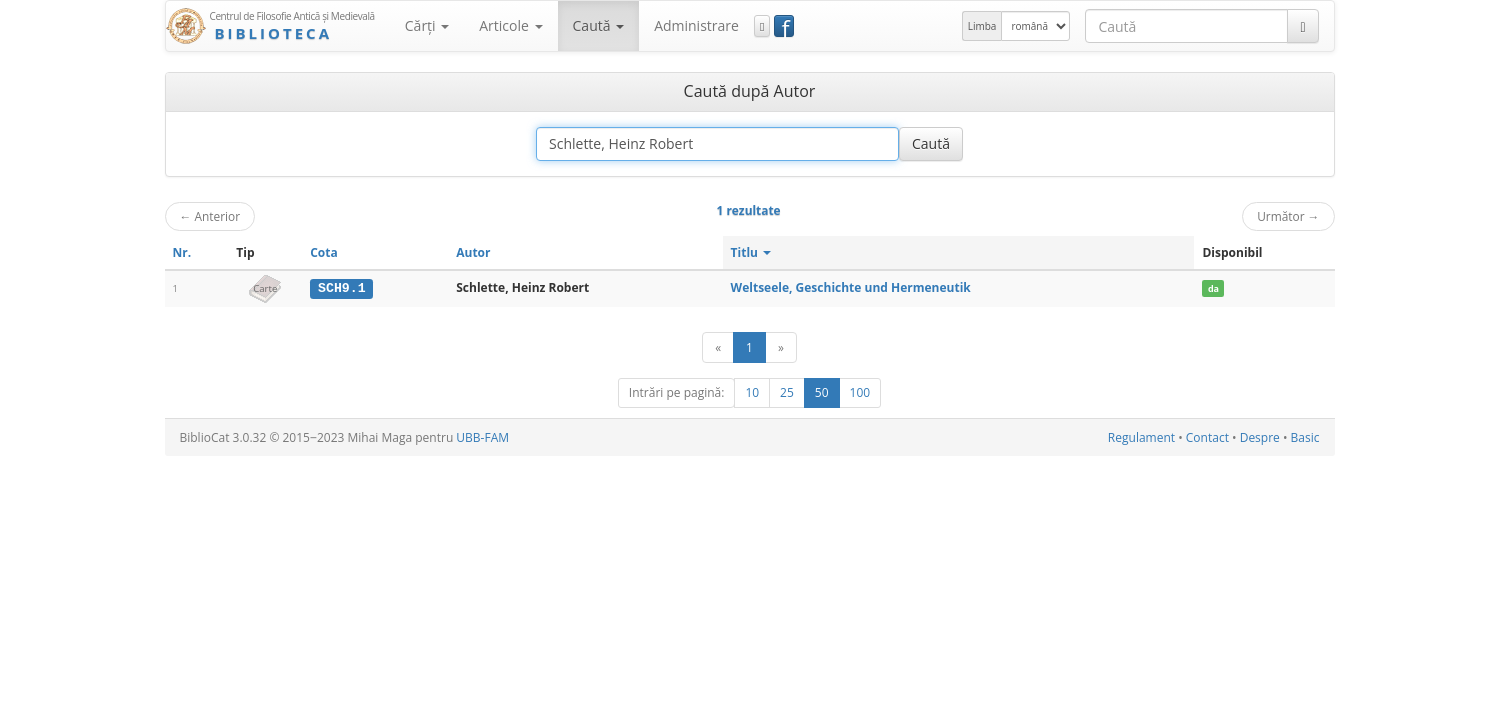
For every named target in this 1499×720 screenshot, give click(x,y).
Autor (473, 252)
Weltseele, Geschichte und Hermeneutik (851, 287)
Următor (1288, 216)
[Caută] (1302, 26)
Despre (1260, 437)
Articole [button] (510, 25)
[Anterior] (718, 347)
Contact (1207, 437)
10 (752, 392)
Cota (324, 252)
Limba (982, 26)
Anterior (210, 216)
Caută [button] (599, 25)
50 (822, 392)
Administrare (696, 25)
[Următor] (781, 347)
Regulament (1141, 437)
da (1213, 288)
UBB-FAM (482, 437)
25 (787, 392)
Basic (1305, 437)
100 (860, 392)
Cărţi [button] (427, 25)
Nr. (182, 252)
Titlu (751, 252)
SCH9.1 (341, 288)
